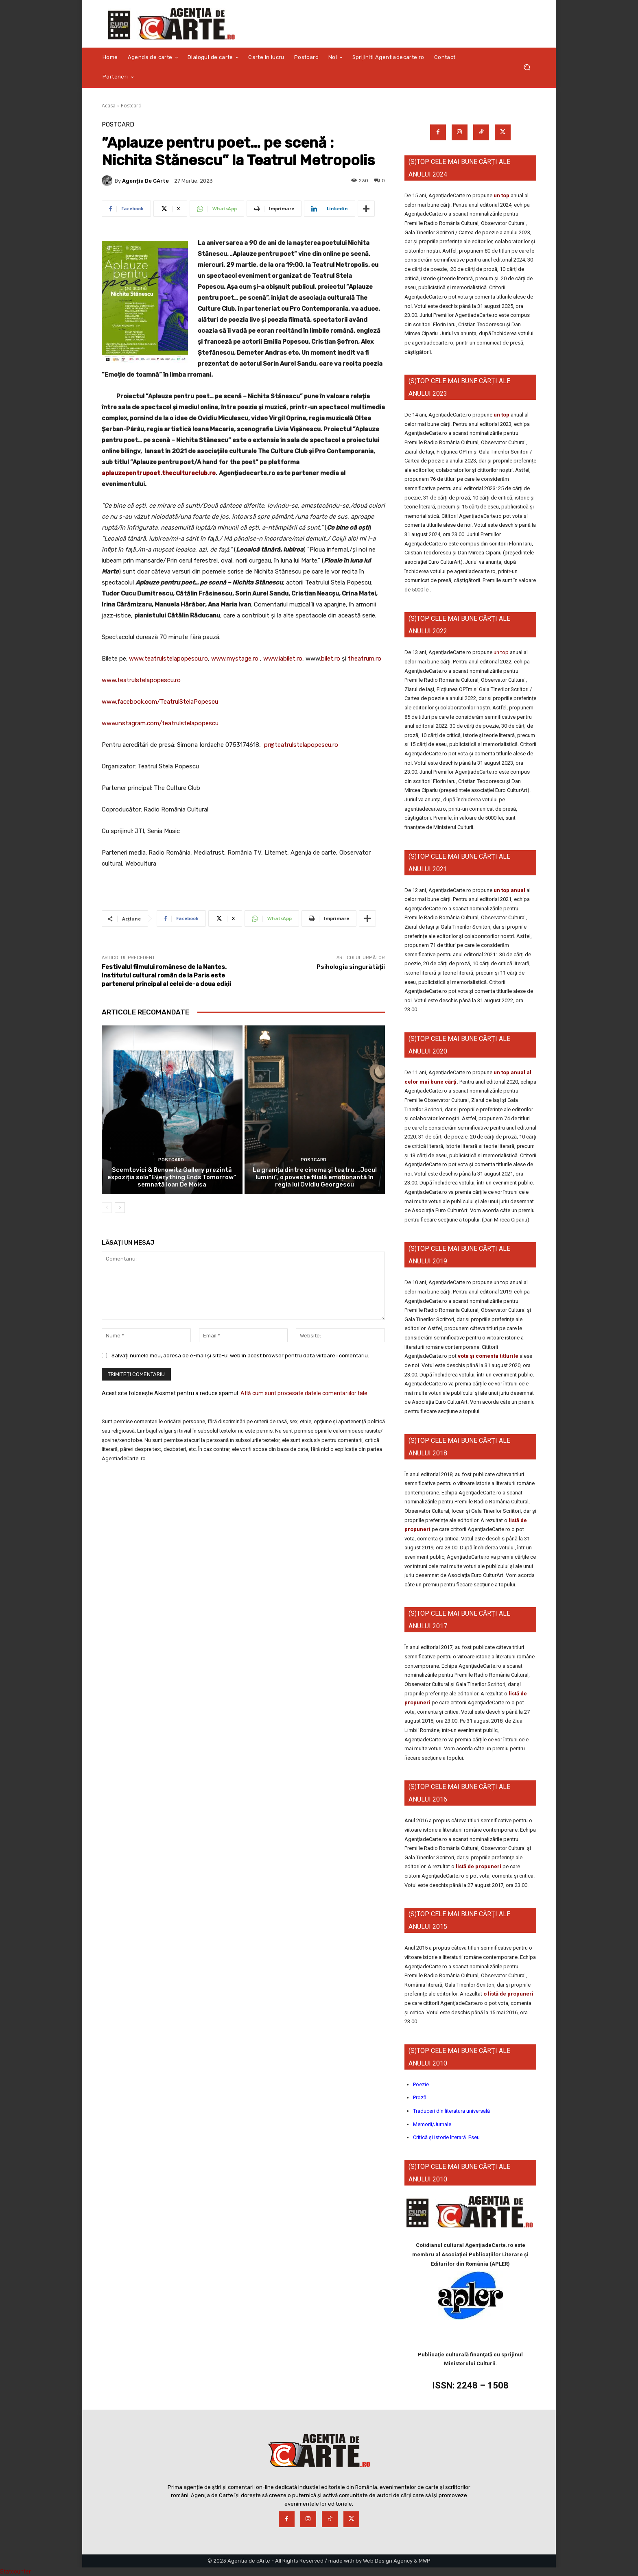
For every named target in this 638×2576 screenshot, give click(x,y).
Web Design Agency (388, 2561)
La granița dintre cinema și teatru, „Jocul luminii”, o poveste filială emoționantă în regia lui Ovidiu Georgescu (315, 1177)
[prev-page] (107, 1207)
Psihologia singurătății (351, 967)
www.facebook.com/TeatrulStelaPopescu (160, 701)
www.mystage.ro (234, 658)
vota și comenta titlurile (488, 1356)
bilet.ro (330, 658)
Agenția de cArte (145, 180)
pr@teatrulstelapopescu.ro (301, 744)
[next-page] (120, 1207)
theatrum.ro (364, 658)
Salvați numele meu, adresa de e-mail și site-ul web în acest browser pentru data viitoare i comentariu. (240, 1355)
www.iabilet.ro (282, 658)
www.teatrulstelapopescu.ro (168, 658)
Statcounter (15, 2571)
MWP (424, 2561)
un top (501, 195)
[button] (526, 67)
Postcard (131, 105)
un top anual (510, 890)
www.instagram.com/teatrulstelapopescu (160, 723)
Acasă (109, 105)
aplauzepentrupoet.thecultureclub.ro (159, 473)
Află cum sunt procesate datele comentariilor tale (303, 1393)
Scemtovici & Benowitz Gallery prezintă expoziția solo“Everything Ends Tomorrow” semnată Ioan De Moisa (171, 1177)
